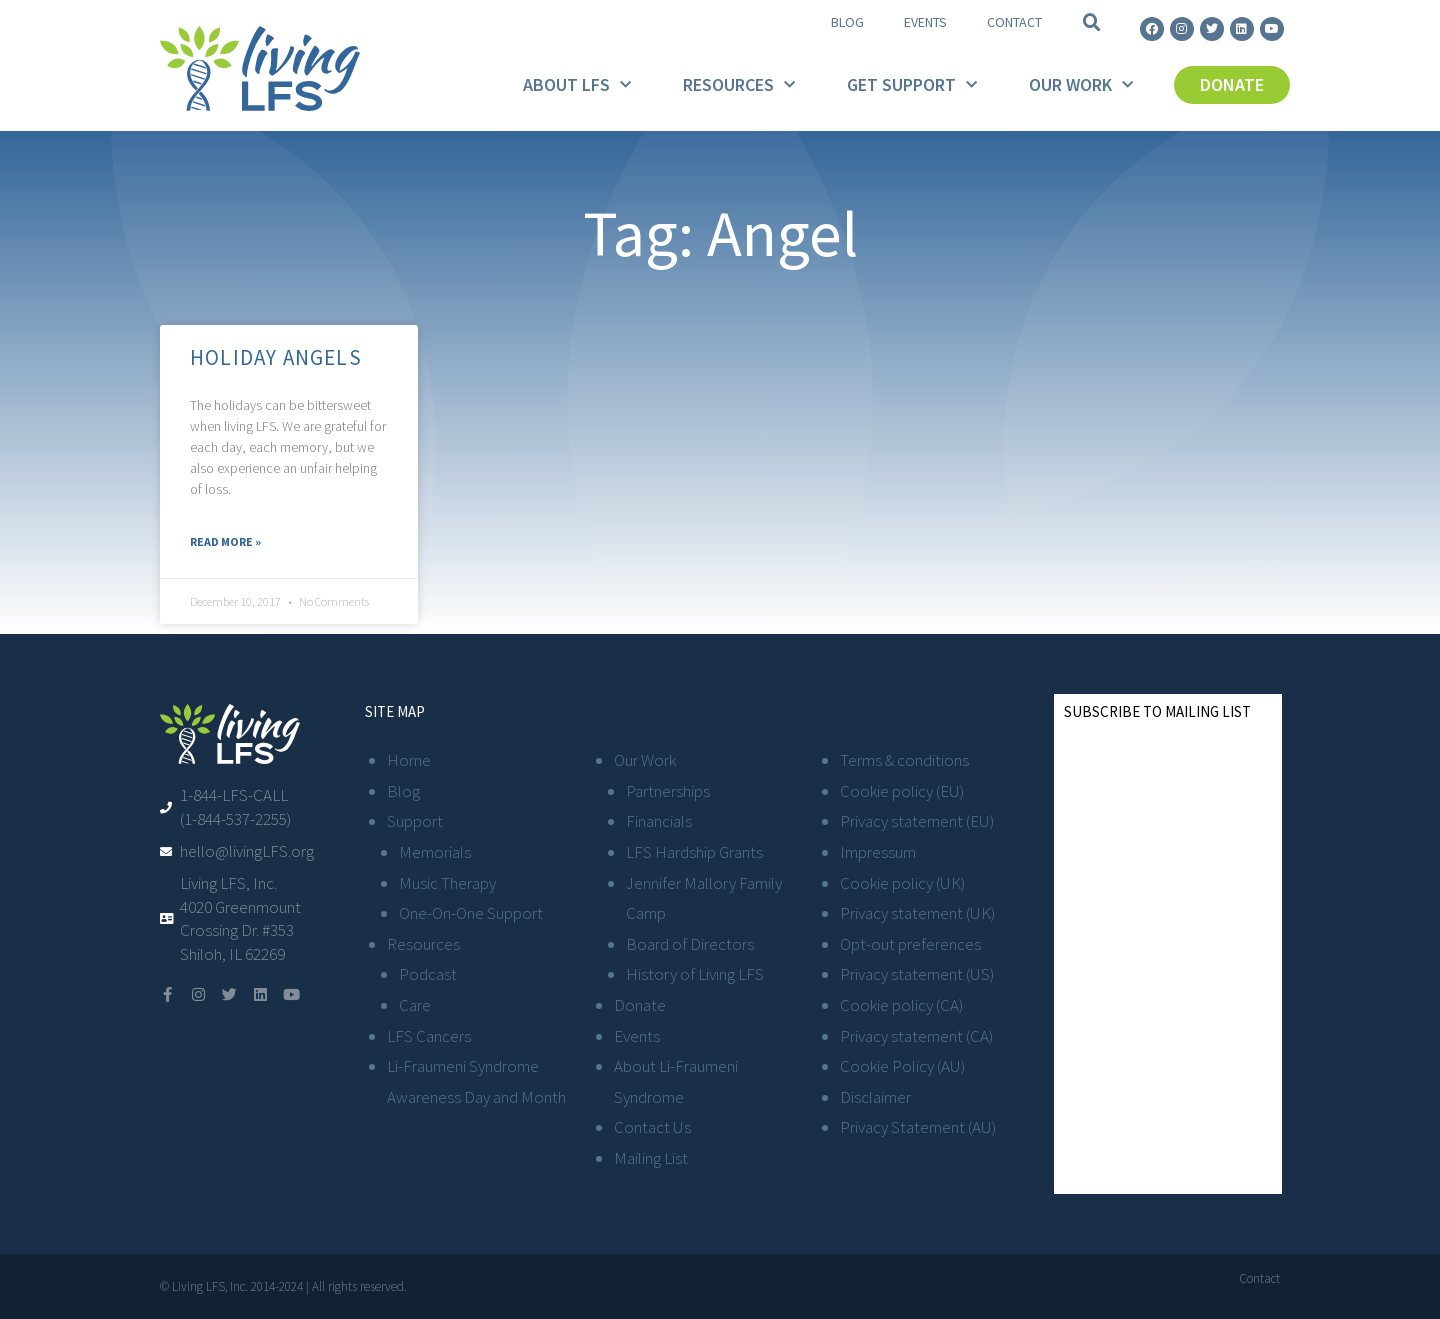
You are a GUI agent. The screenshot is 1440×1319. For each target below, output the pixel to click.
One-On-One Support (471, 913)
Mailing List (651, 1158)
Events (925, 22)
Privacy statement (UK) (917, 913)
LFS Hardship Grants (694, 852)
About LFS (577, 85)
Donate (640, 1005)
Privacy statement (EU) (917, 821)
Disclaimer (875, 1097)
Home (409, 760)
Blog (847, 22)
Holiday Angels (276, 357)
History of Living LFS (695, 974)
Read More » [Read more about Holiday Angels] (225, 541)
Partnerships (668, 791)
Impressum (878, 852)
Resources (739, 85)
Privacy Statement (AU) (918, 1127)
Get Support (912, 85)
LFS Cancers (429, 1036)
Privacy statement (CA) (916, 1036)
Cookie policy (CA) (901, 1005)
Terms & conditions (904, 760)
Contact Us (652, 1127)
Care (415, 1005)
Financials (659, 821)
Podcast (428, 974)
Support (415, 821)
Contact (1014, 22)
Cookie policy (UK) (902, 883)
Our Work (1081, 85)
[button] (1092, 23)
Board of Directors (690, 944)
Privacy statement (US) (917, 974)
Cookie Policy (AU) (902, 1066)
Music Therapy (447, 883)
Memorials (435, 852)
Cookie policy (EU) (902, 791)
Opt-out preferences (910, 944)
